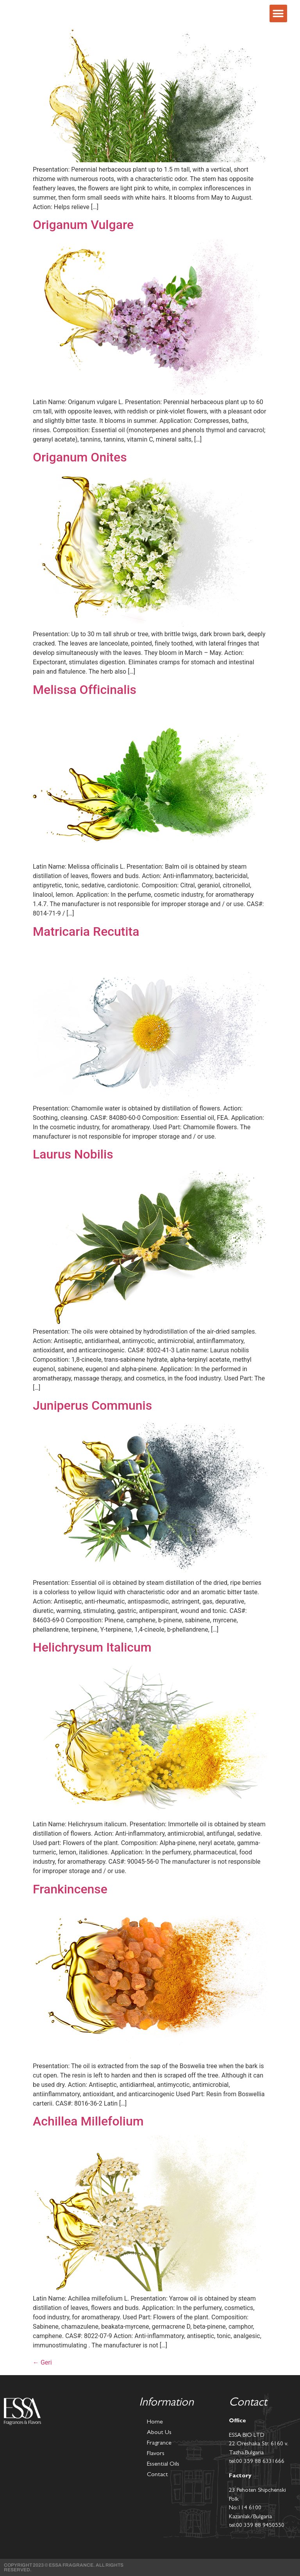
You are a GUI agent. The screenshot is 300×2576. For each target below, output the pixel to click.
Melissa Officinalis (84, 689)
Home (155, 2422)
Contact (157, 2475)
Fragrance (159, 2443)
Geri (42, 2362)
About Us (159, 2433)
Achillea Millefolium (88, 2121)
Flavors (155, 2454)
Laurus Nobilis (73, 1154)
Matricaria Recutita (86, 931)
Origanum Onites (80, 457)
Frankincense (70, 1889)
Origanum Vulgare (83, 224)
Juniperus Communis (92, 1405)
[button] (278, 13)
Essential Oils (163, 2464)
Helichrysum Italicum (92, 1647)
